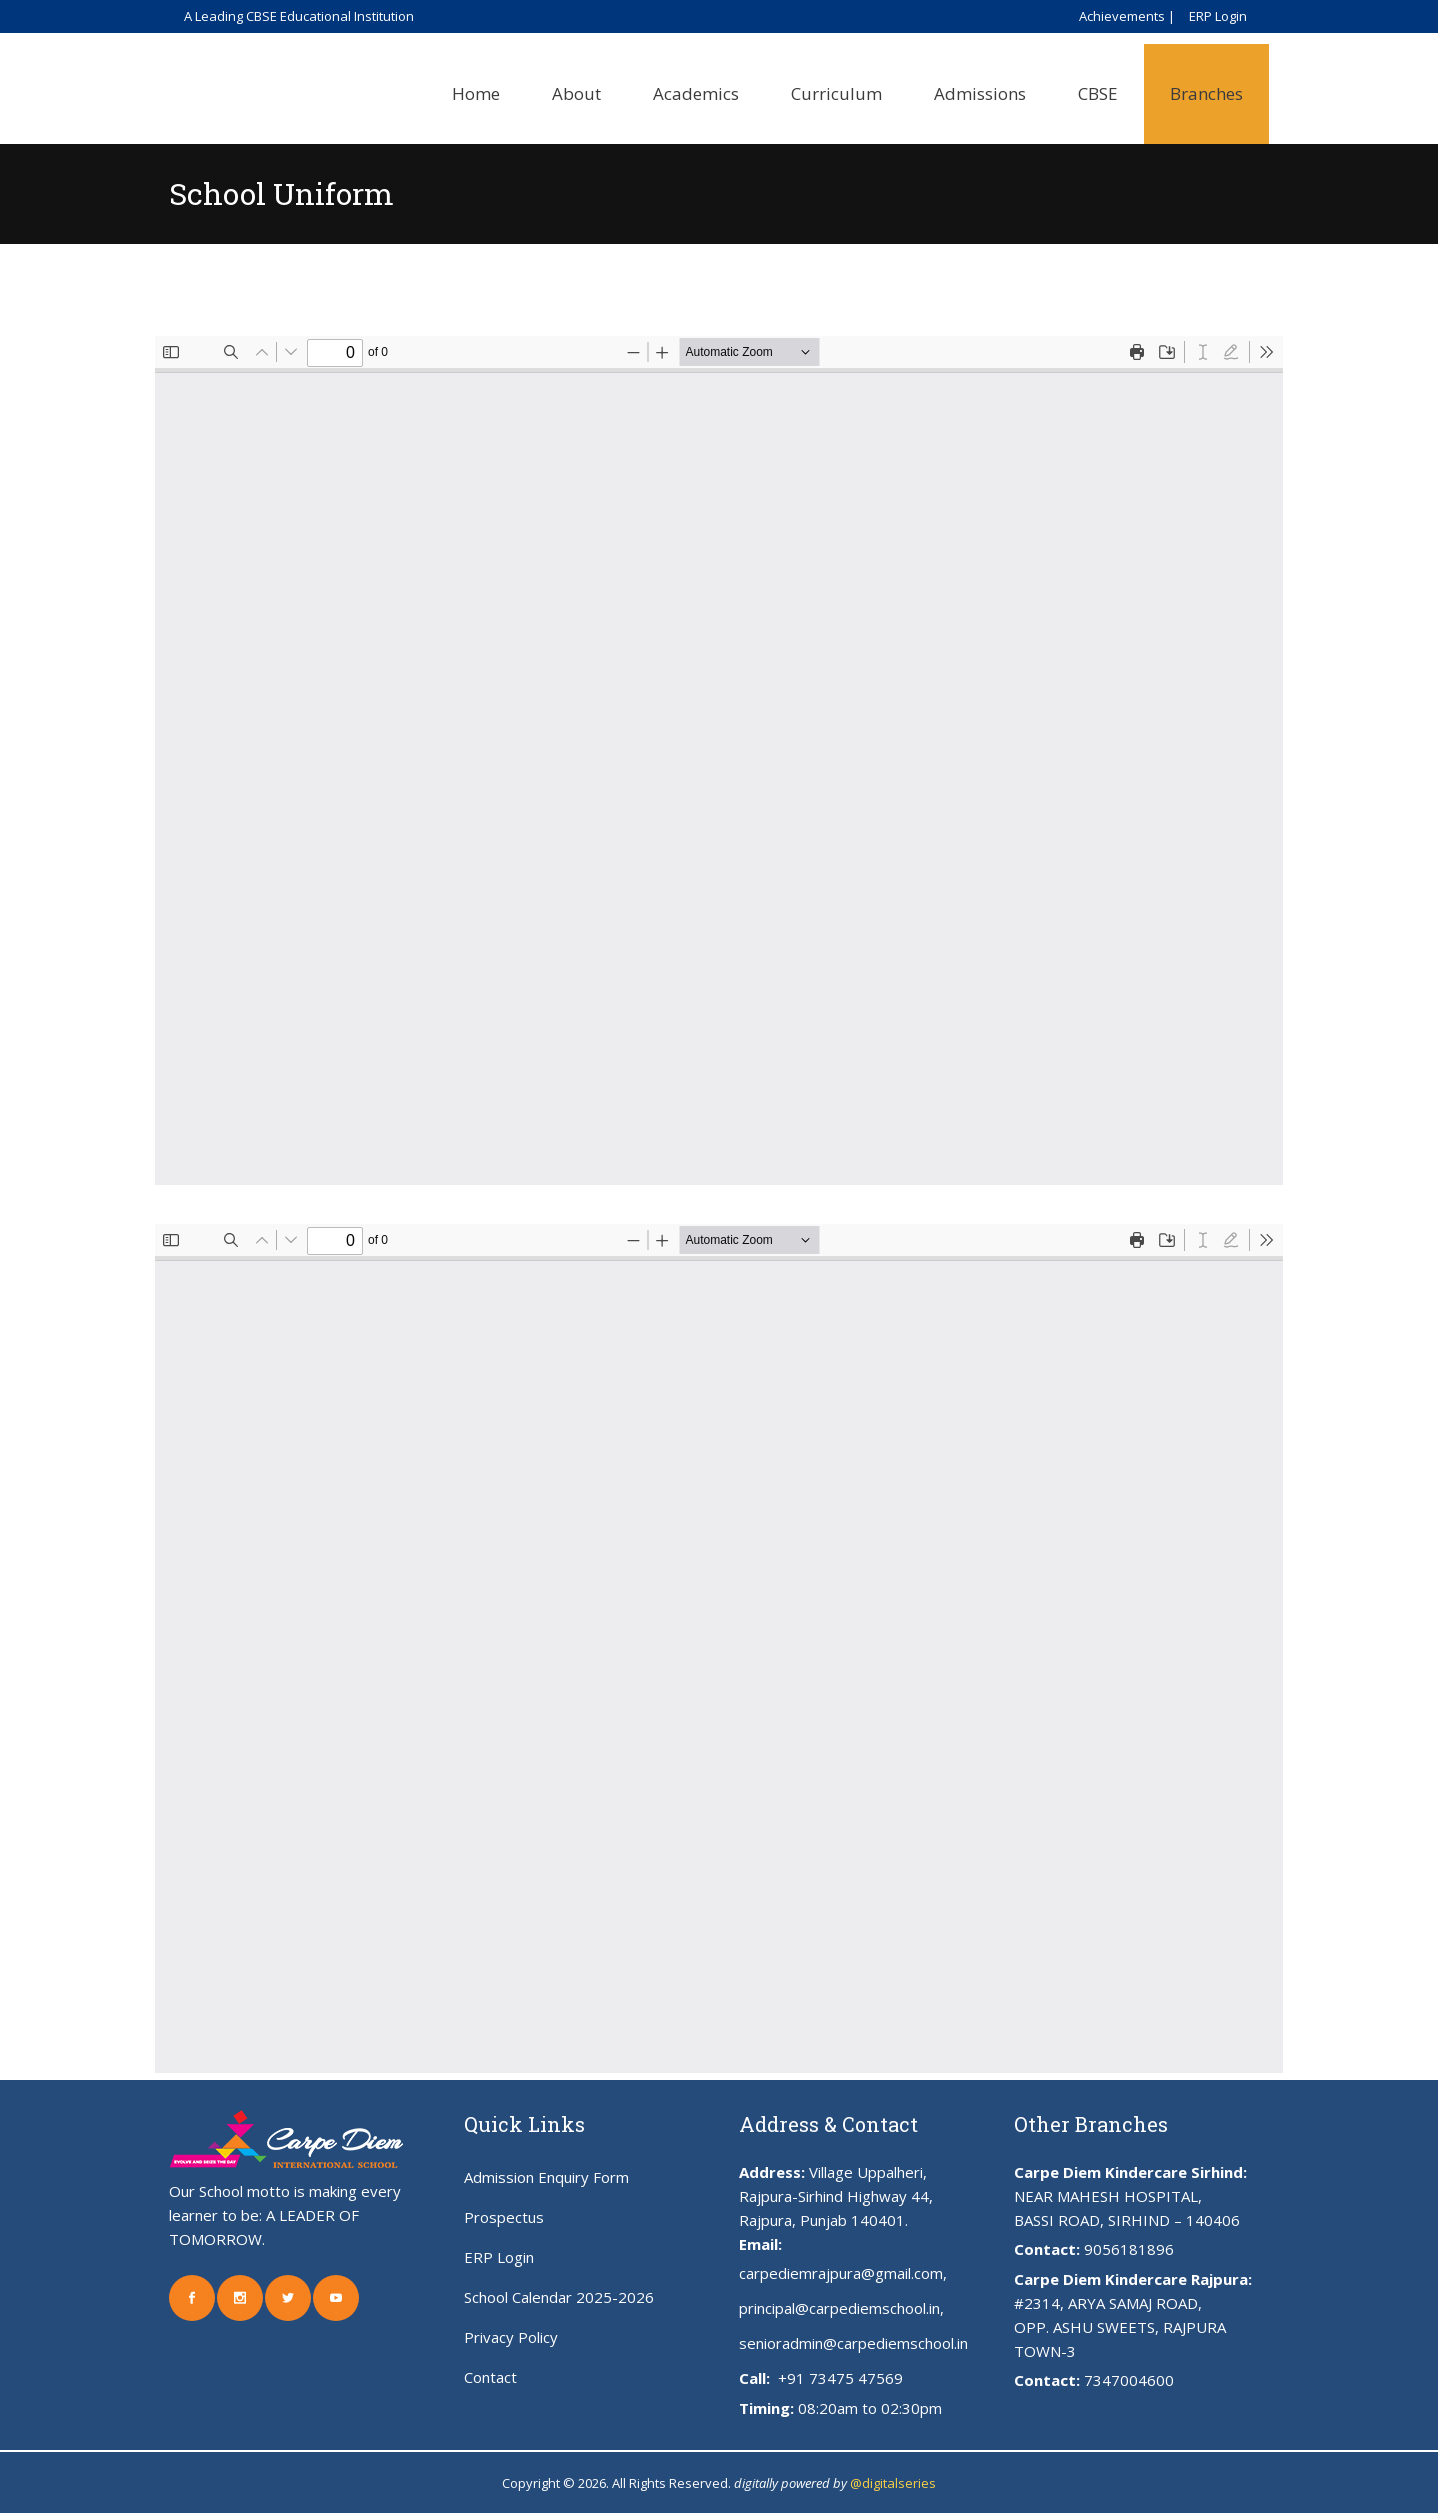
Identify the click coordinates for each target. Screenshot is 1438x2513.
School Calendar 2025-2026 (559, 2297)
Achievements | (1127, 16)
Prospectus (504, 2217)
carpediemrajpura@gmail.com (841, 2273)
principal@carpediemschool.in (839, 2308)
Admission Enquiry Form (546, 2177)
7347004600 (1129, 2380)
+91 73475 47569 (838, 2378)
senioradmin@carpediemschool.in (853, 2343)
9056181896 (1129, 2249)
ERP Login (1218, 16)
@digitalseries (893, 2483)
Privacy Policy (511, 2337)
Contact (490, 2377)
